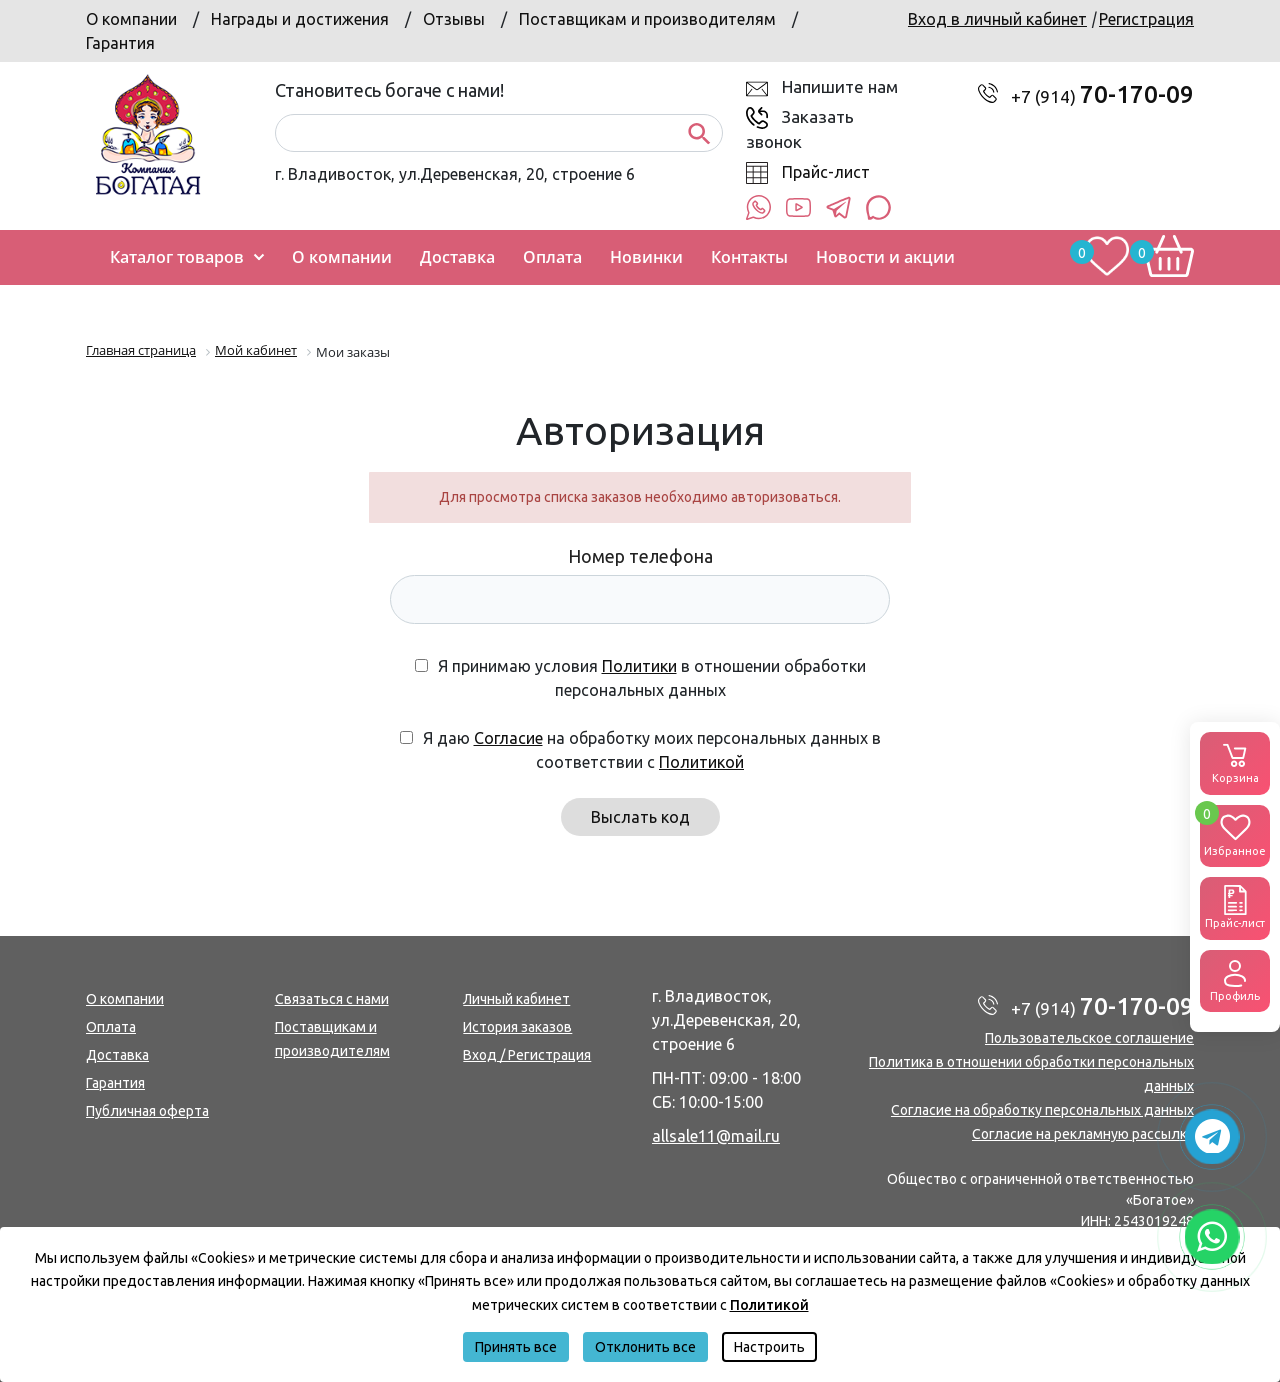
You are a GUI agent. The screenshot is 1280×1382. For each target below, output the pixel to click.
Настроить (769, 1347)
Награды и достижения (300, 19)
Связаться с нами (332, 999)
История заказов (517, 1027)
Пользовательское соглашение (1089, 1038)
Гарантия (120, 43)
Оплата (111, 1027)
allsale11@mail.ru (716, 1136)
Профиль (1235, 980)
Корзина (1235, 762)
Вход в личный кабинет (997, 19)
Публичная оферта (147, 1111)
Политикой (701, 762)
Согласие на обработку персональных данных (1042, 1110)
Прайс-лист (826, 172)
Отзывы (454, 19)
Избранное (1235, 831)
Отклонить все (645, 1347)
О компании (131, 19)
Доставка (117, 1055)
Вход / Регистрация (527, 1055)
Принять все (516, 1347)
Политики (639, 666)
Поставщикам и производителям (647, 19)
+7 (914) (1102, 96)
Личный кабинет (516, 999)
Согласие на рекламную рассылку (1083, 1134)
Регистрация (1146, 19)
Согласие (508, 738)
